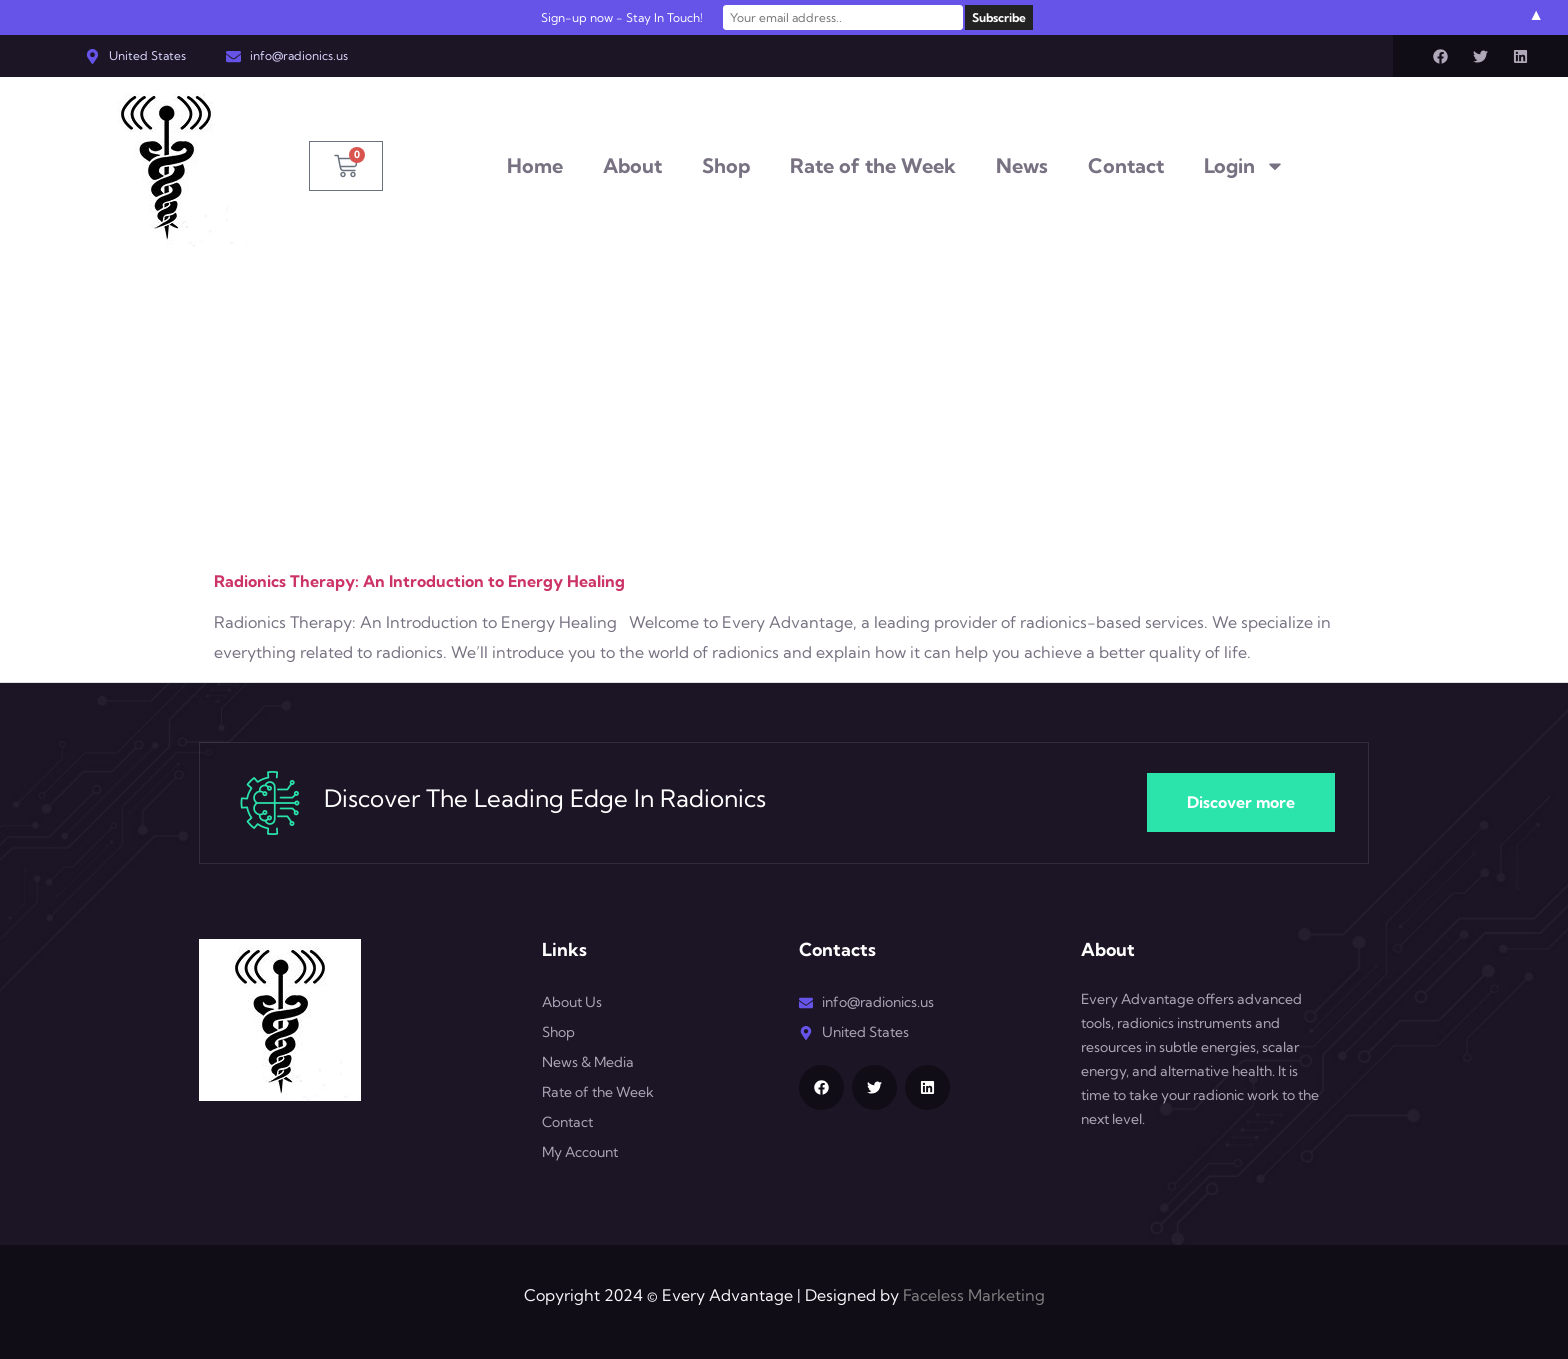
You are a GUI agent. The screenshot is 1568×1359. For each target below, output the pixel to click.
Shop (726, 165)
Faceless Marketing (974, 1295)
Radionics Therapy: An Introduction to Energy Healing (419, 581)
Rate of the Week (873, 165)
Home (535, 165)
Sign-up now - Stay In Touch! (622, 17)
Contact (1126, 165)
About (632, 165)
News (1022, 165)
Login (1244, 166)
